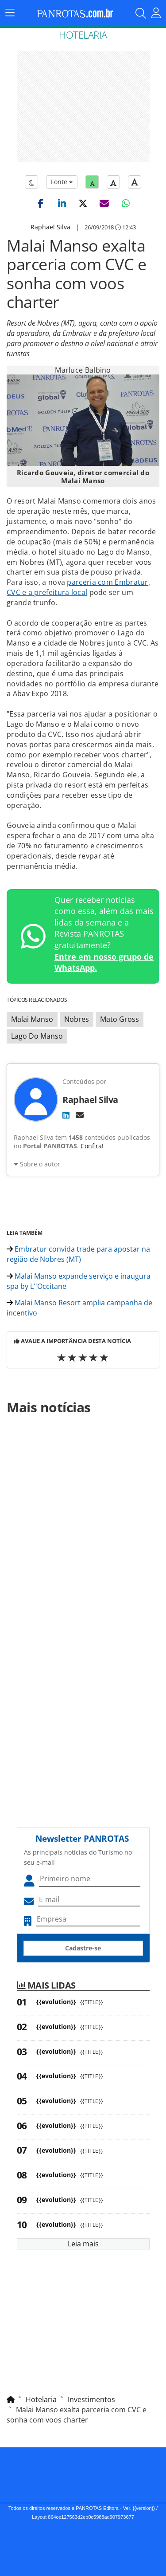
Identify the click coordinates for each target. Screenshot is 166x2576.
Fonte (62, 181)
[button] (40, 203)
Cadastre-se (83, 1948)
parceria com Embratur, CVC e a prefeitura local (78, 587)
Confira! (92, 1146)
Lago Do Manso (37, 1036)
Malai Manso (32, 1019)
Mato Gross (119, 1019)
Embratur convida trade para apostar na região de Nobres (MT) (78, 1254)
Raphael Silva (50, 227)
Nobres (76, 1019)
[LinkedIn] (65, 1115)
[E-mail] (80, 1115)
